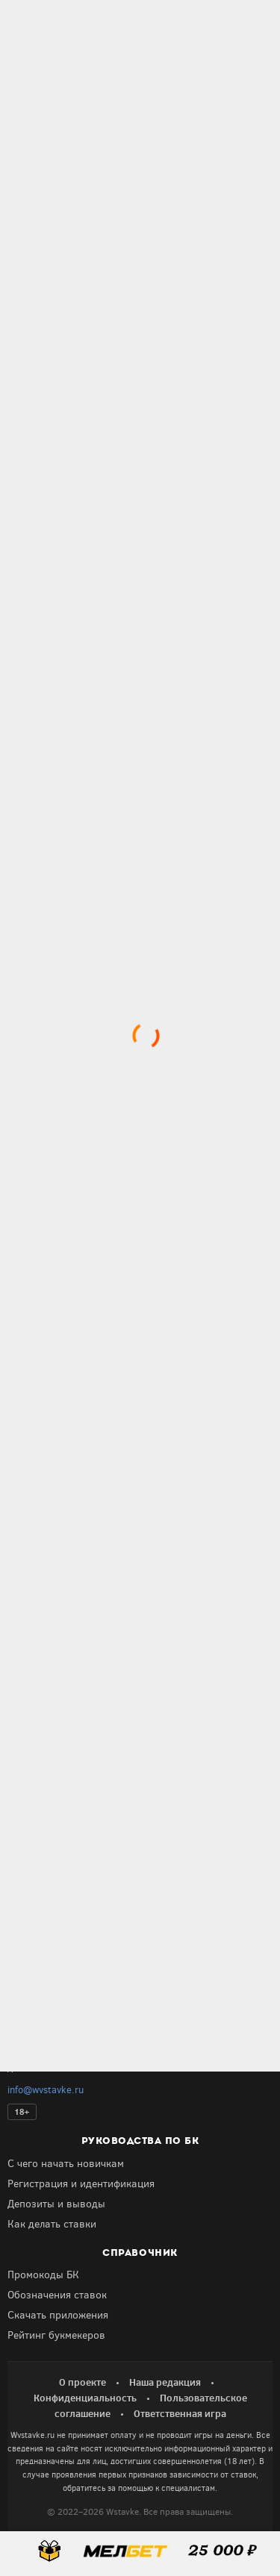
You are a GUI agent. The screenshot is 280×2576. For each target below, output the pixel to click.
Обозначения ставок (57, 2295)
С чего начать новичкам (65, 2164)
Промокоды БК (43, 2275)
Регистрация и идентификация (81, 2184)
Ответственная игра (180, 2413)
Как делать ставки (51, 2224)
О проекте (82, 2382)
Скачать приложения (57, 2315)
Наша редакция (165, 2382)
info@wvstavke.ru (45, 2089)
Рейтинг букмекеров (56, 2335)
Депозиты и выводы (56, 2204)
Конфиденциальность (85, 2397)
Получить (72, 1775)
